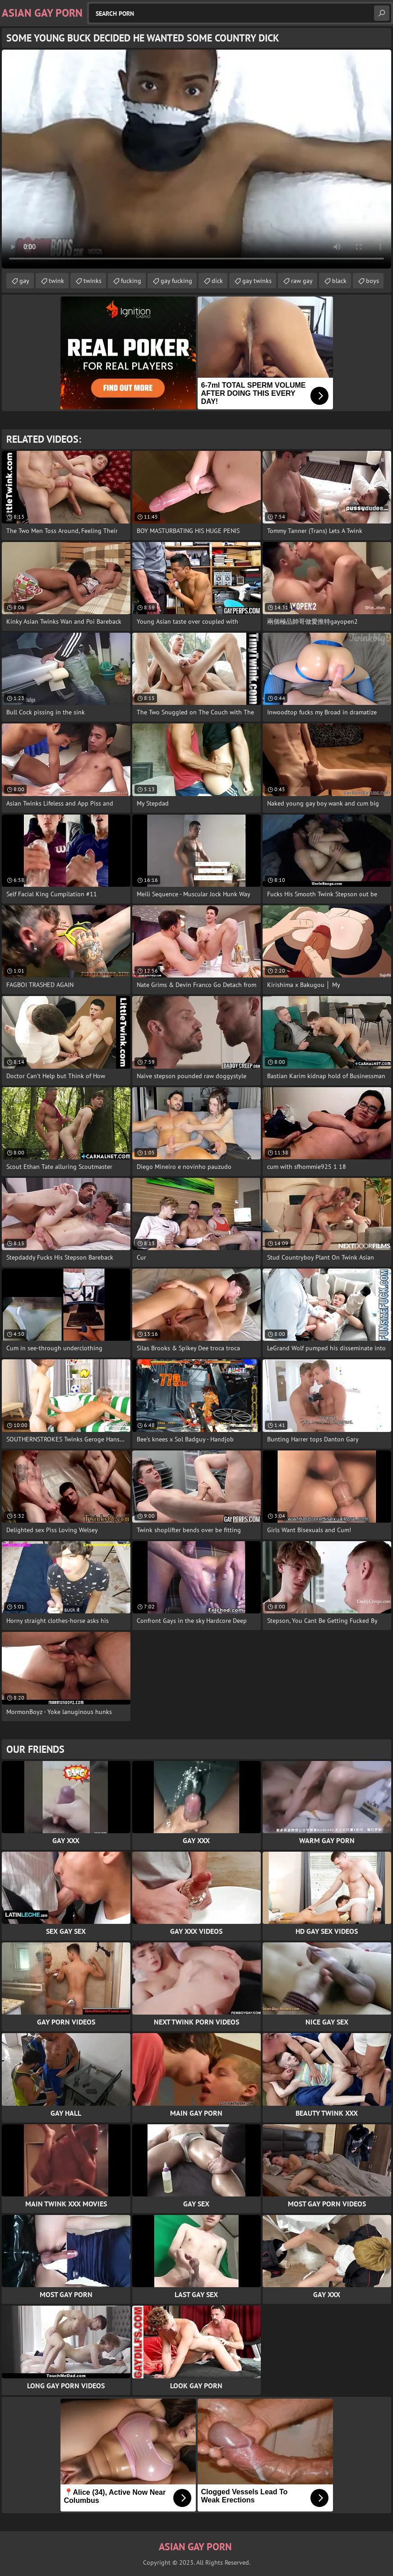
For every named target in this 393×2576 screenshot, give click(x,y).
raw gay (302, 281)
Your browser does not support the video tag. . (196, 159)
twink (56, 281)
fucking (131, 281)
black (339, 281)
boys (372, 281)
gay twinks (257, 281)
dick (217, 281)
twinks (92, 281)
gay (24, 281)
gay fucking (176, 281)
